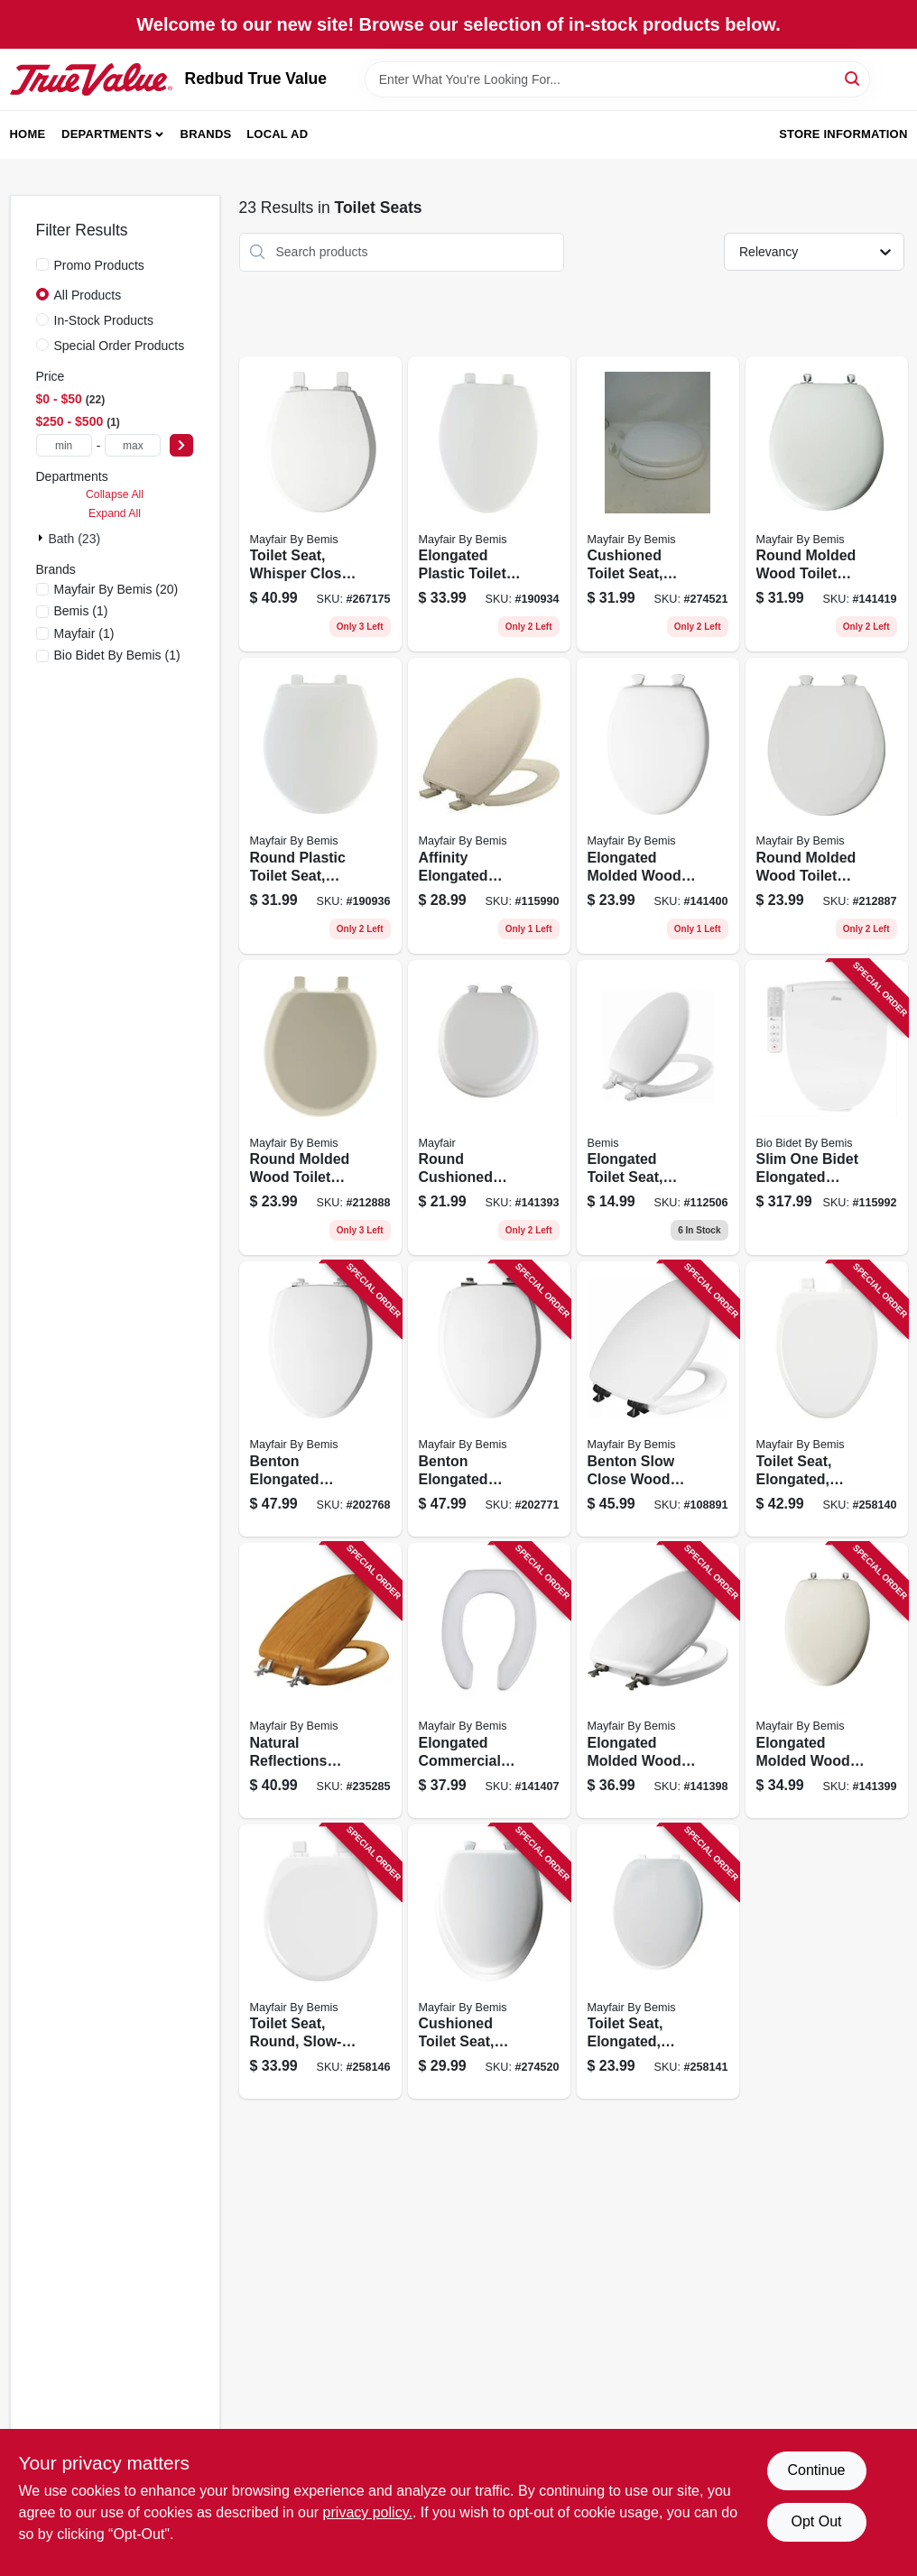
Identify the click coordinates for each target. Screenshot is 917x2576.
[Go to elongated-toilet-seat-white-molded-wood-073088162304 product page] (658, 1108)
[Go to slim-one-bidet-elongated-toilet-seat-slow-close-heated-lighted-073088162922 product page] (827, 1108)
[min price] (64, 445)
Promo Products (99, 265)
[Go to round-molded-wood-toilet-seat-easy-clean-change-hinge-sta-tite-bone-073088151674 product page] (320, 1108)
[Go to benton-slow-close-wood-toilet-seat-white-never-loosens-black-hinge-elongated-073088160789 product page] (658, 1399)
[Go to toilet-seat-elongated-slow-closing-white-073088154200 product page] (827, 1399)
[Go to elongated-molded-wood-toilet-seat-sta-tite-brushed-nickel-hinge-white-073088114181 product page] (658, 1680)
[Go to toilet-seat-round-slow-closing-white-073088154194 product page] (320, 1962)
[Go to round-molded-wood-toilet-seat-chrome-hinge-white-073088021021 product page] (827, 504)
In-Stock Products (104, 320)
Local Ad (277, 134)
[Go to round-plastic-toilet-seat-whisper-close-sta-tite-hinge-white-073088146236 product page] (320, 806)
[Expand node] (42, 537)
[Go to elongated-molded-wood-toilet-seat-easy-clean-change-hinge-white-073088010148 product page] (658, 806)
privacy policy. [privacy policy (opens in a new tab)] (367, 2512)
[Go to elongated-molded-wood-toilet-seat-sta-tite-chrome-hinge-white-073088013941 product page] (827, 1680)
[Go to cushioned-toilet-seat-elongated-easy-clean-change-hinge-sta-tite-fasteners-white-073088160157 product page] (489, 1962)
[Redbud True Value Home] (91, 79)
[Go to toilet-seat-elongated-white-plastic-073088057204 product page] (658, 1962)
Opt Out (816, 2521)
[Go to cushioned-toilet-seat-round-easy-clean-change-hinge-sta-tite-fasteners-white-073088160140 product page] (658, 504)
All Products (88, 295)
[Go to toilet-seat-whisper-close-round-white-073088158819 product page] (320, 504)
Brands (206, 134)
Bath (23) (75, 538)
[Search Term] (617, 79)
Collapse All (115, 494)
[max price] (133, 445)
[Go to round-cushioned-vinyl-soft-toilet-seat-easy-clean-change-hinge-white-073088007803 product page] (489, 1108)
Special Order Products (119, 345)
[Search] (853, 78)
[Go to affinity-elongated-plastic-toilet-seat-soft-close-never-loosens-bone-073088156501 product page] (489, 806)
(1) (81, 611)
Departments (106, 134)
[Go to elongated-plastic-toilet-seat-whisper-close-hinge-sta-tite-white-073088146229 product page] (489, 504)
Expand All (114, 513)
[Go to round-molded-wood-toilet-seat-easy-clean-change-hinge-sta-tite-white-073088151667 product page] (827, 806)
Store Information (843, 134)
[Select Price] (181, 445)
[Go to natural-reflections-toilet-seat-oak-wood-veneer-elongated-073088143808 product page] (320, 1680)
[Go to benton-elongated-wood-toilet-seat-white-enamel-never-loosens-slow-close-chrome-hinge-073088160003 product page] (320, 1399)
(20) (116, 589)
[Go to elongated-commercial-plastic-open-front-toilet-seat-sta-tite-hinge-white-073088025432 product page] (489, 1680)
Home (28, 134)
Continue (816, 2470)
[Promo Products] (42, 264)
